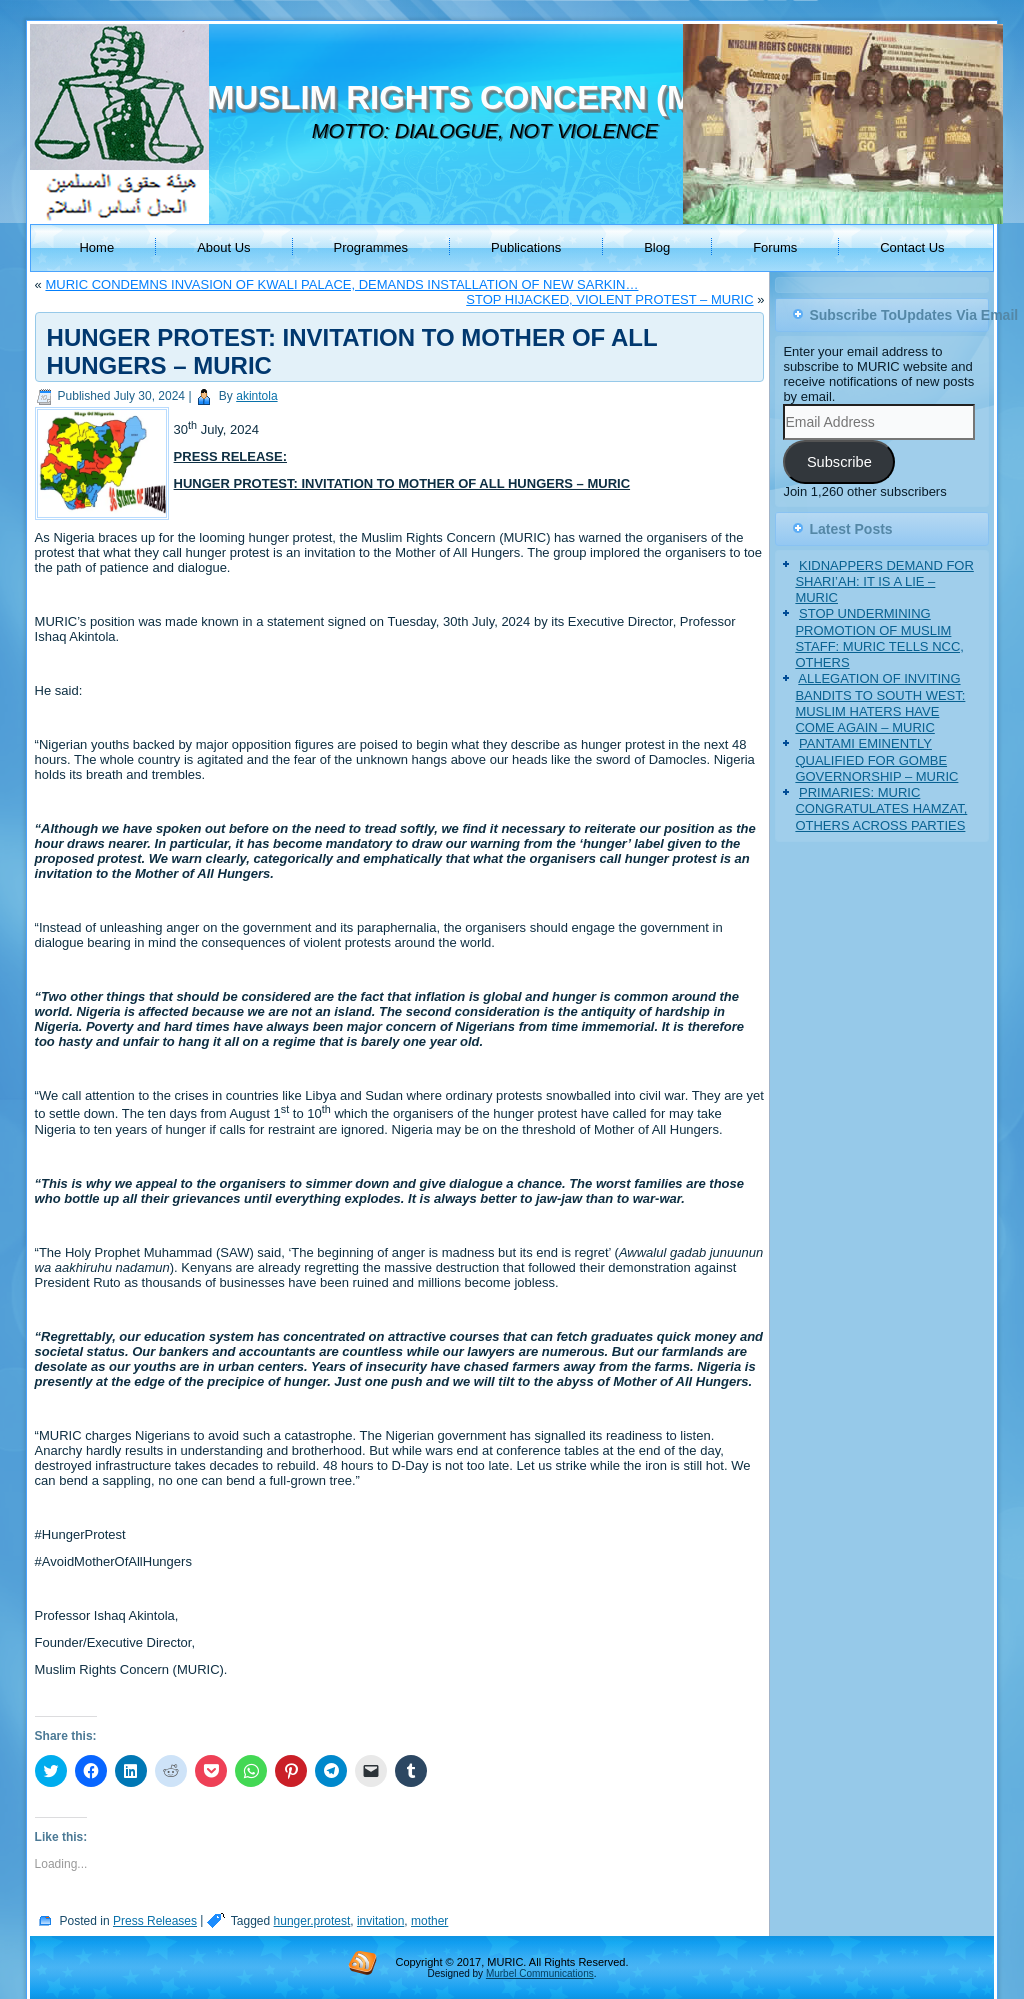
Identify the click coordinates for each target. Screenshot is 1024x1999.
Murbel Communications (540, 1973)
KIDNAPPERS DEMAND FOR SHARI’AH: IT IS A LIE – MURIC (884, 582)
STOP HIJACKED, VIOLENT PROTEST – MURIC (609, 299)
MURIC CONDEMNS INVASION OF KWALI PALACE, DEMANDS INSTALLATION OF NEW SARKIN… (341, 284)
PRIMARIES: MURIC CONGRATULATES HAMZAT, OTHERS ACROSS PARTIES (881, 809)
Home (96, 247)
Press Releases (155, 1921)
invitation (380, 1921)
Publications (526, 247)
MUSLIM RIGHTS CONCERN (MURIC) (496, 97)
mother (429, 1921)
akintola (256, 396)
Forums (775, 247)
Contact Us (912, 247)
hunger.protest (312, 1921)
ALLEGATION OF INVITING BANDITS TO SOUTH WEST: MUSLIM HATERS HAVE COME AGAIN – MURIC (880, 703)
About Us (223, 247)
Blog (657, 247)
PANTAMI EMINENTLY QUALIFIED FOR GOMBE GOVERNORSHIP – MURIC (876, 760)
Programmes (371, 247)
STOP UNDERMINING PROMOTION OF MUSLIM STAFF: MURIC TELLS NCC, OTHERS (879, 638)
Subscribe (839, 462)
